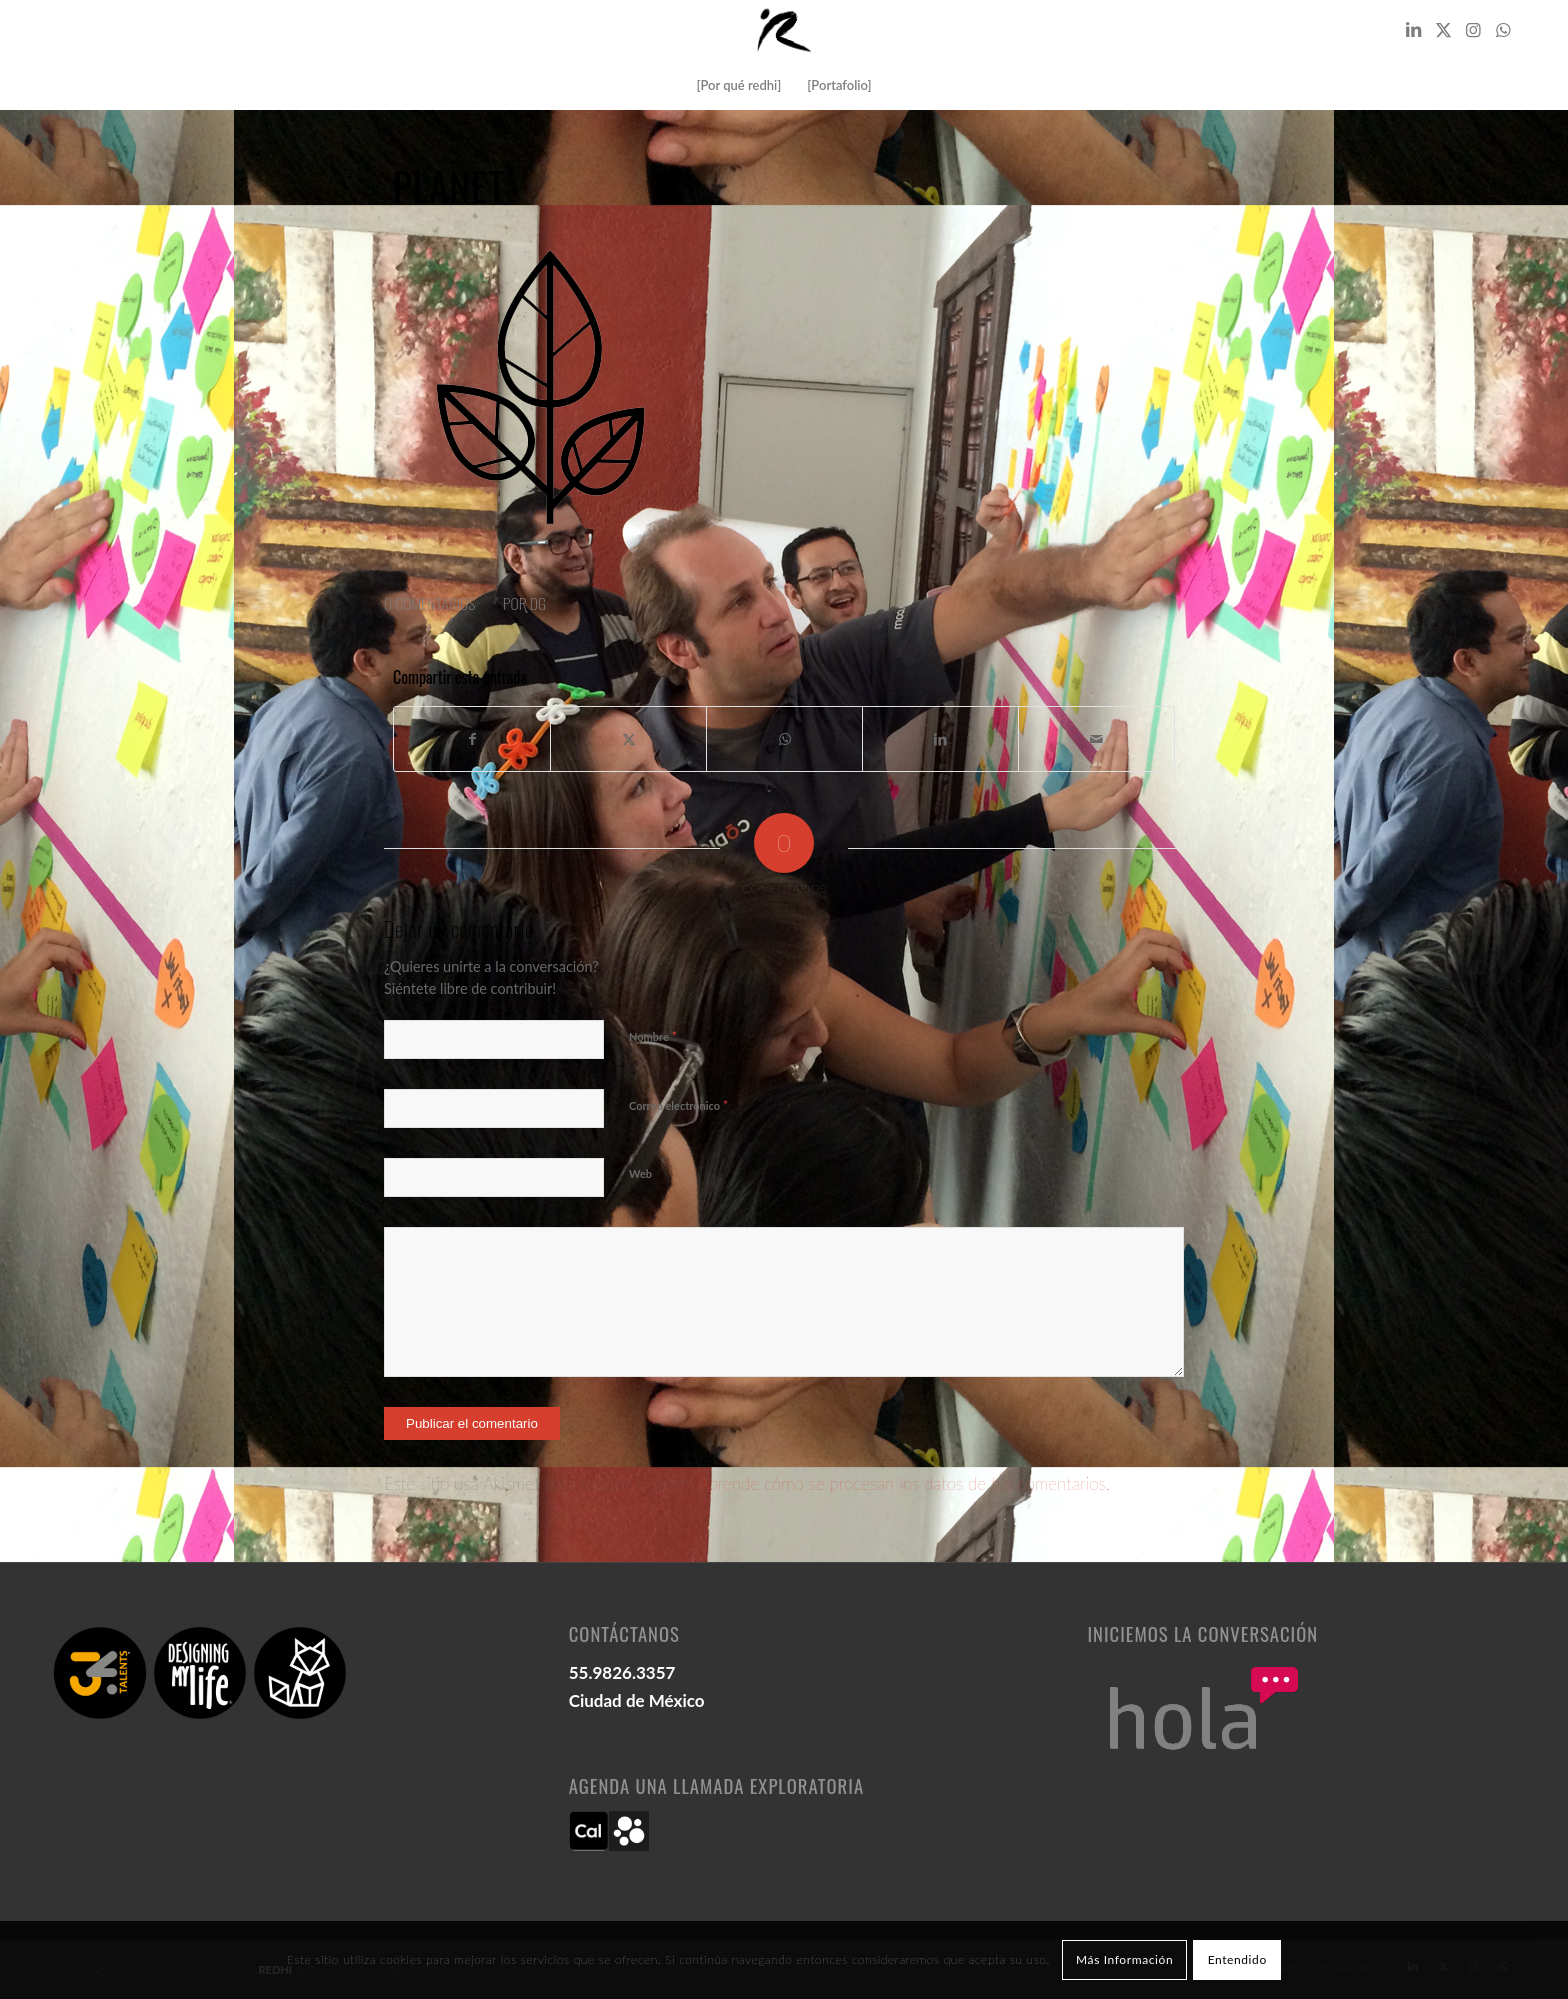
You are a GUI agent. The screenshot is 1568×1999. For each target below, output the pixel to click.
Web (640, 1173)
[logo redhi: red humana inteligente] (784, 30)
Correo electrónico (678, 1105)
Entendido (1237, 1959)
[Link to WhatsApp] (1503, 30)
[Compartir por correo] (1096, 739)
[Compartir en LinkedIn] (940, 739)
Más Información (1124, 1959)
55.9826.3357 (622, 1672)
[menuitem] (738, 85)
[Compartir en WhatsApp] (784, 739)
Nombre (653, 1036)
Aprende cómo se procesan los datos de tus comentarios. (904, 1483)
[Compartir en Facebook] (472, 739)
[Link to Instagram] (1473, 30)
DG (538, 603)
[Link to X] (1443, 30)
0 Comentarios (429, 603)
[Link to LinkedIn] (1413, 30)
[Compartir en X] (628, 739)
